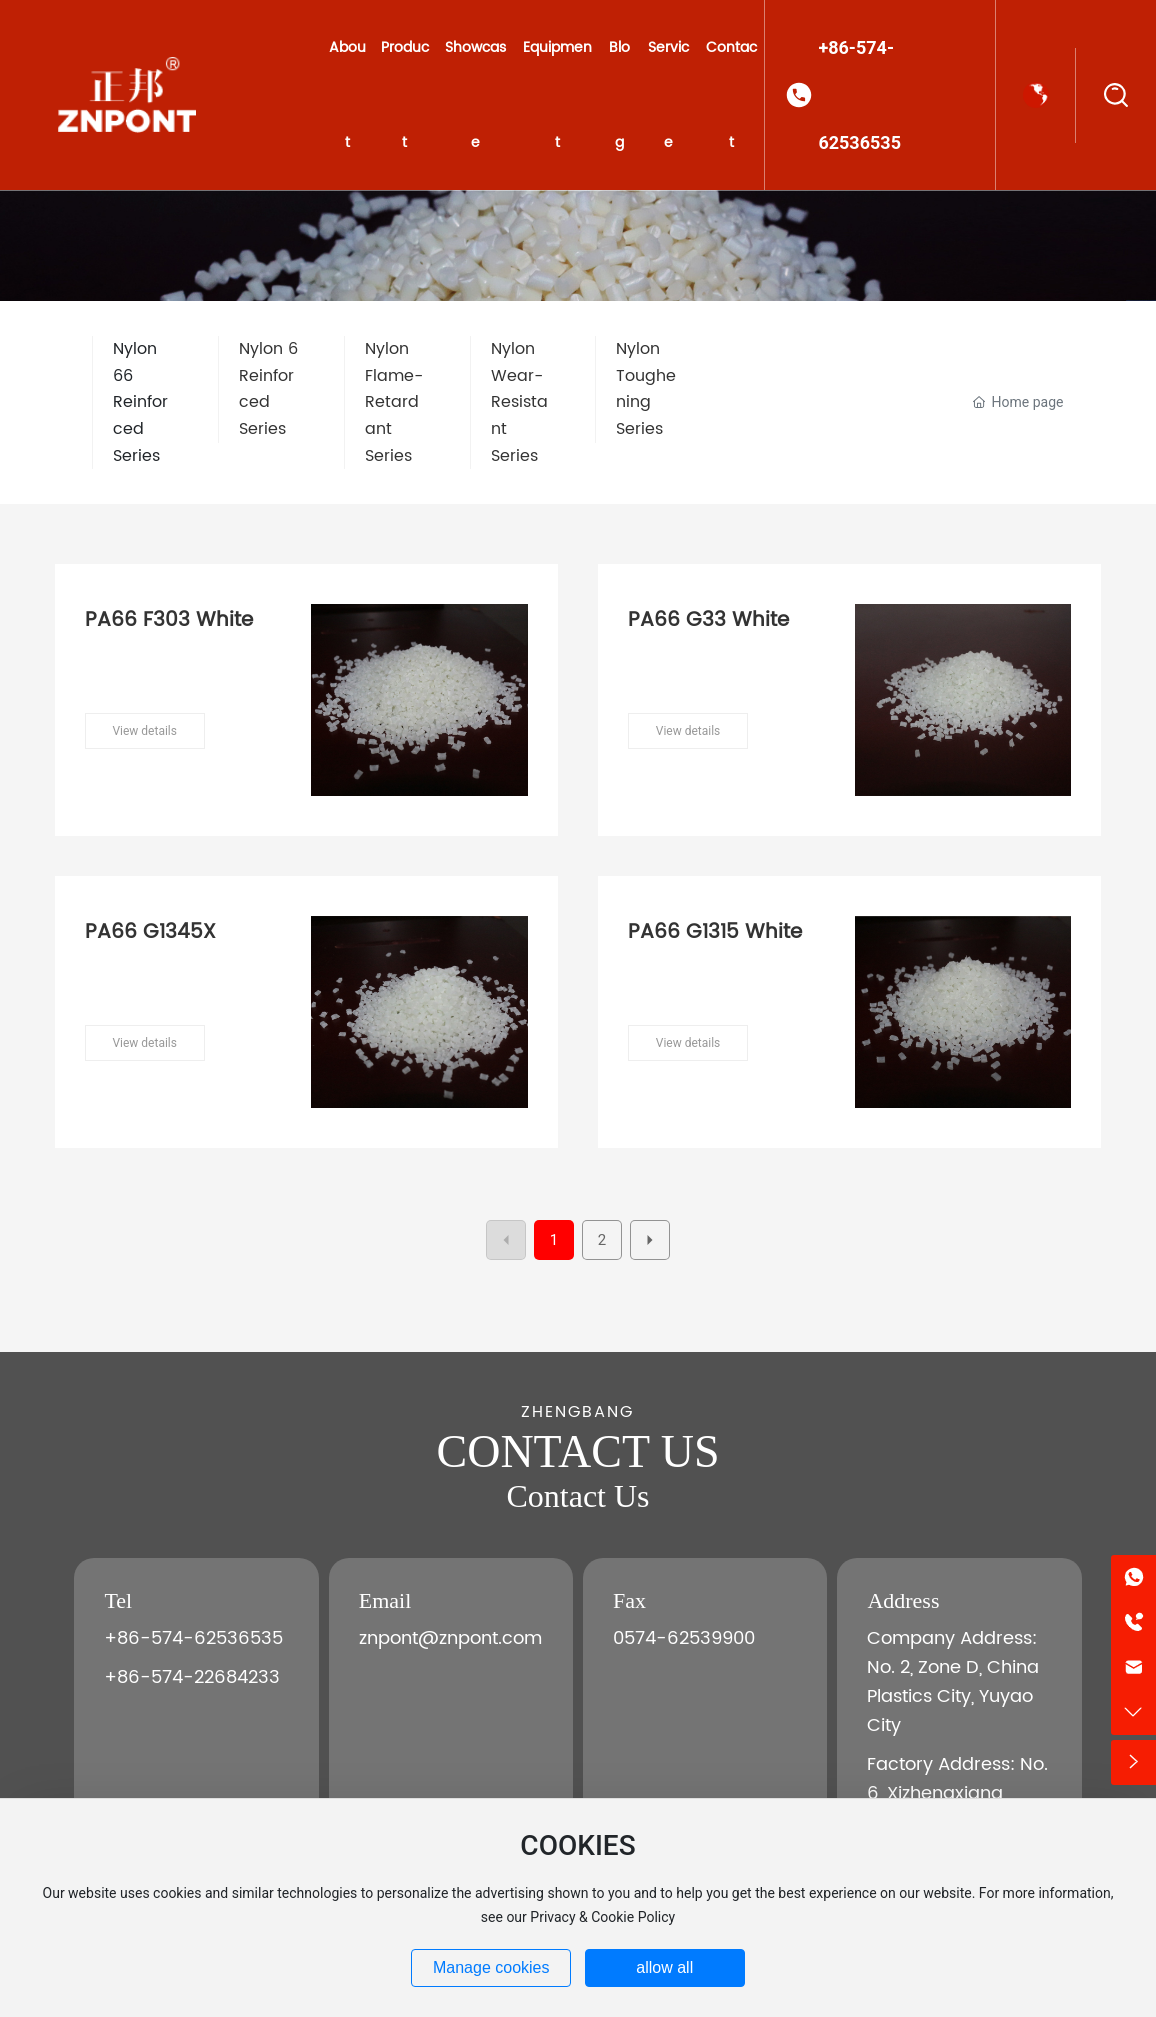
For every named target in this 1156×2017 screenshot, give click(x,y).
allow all (664, 1967)
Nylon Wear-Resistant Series (519, 402)
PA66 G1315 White (715, 932)
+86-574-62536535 (859, 95)
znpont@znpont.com (450, 1638)
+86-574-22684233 (192, 1677)
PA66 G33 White (708, 620)
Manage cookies (491, 1967)
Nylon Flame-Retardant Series (394, 402)
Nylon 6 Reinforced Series (268, 389)
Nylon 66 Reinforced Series (140, 402)
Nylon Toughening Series (646, 389)
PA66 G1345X (150, 932)
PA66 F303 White (169, 620)
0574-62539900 (684, 1638)
